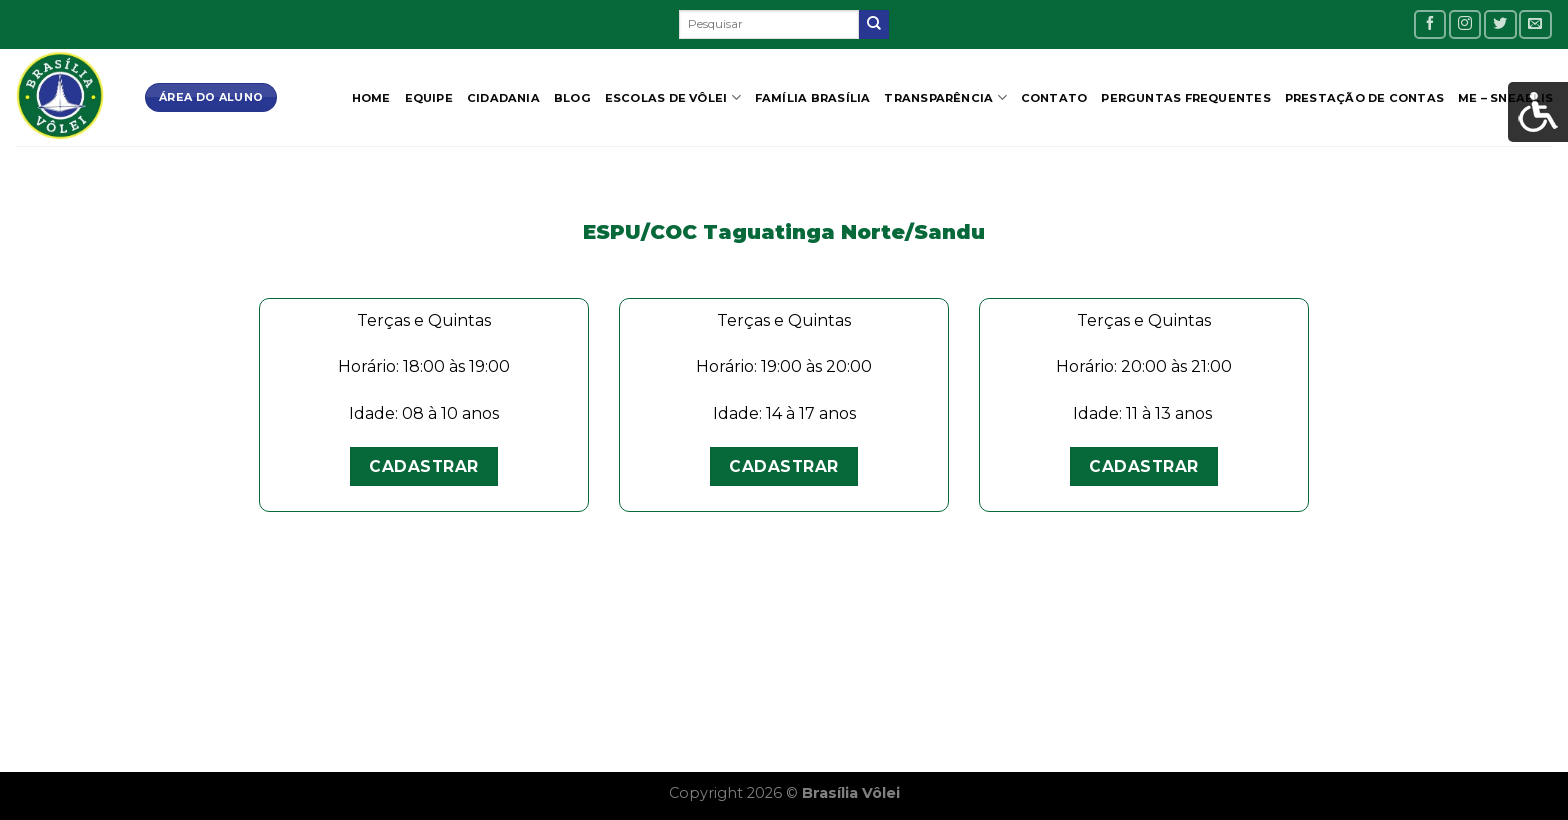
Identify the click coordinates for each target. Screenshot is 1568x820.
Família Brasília (813, 98)
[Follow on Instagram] (1465, 24)
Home (371, 98)
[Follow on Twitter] (1500, 24)
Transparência (945, 97)
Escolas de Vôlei (673, 97)
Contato (1054, 98)
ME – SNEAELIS (1505, 98)
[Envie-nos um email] (1535, 24)
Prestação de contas (1364, 98)
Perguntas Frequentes (1185, 98)
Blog (572, 98)
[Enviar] (874, 25)
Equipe (429, 98)
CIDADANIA (503, 98)
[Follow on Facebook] (1430, 24)
